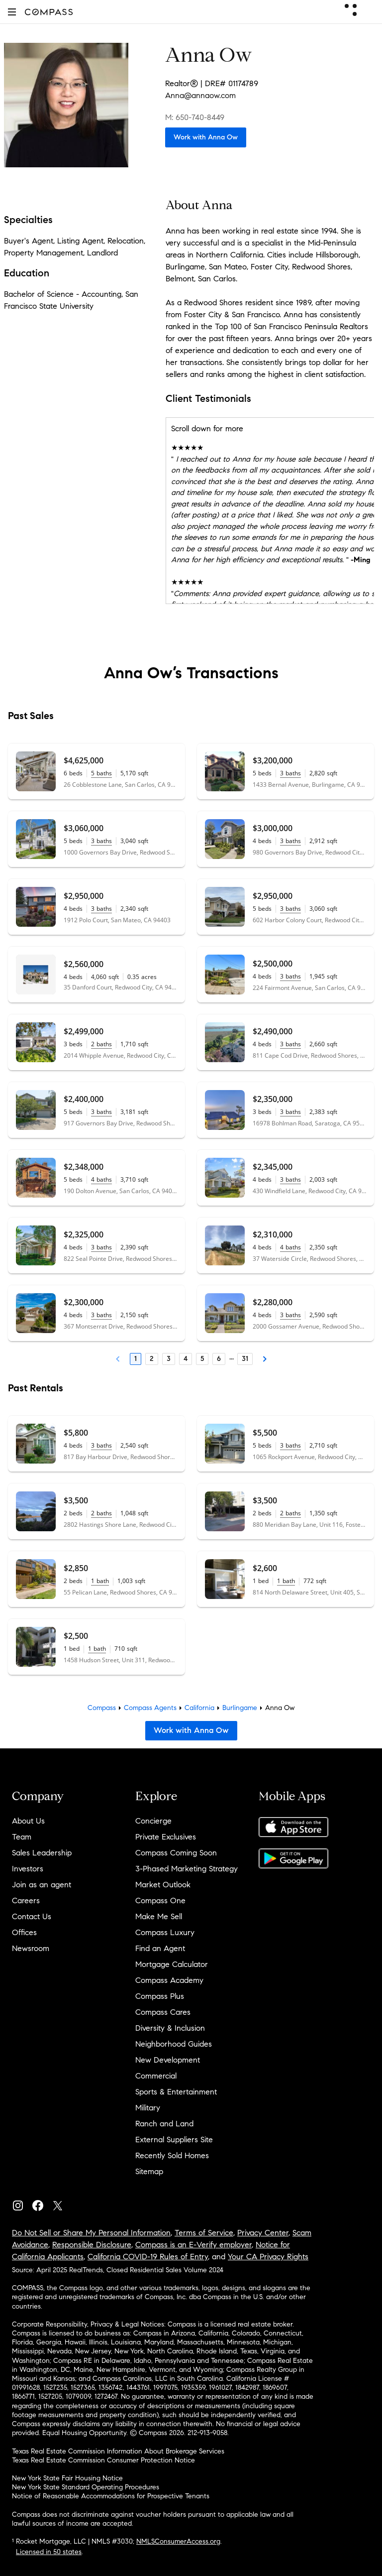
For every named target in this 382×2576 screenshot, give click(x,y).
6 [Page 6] (219, 1358)
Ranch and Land (164, 2123)
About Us (28, 1821)
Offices (24, 1932)
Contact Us (31, 1916)
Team (21, 1836)
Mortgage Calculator (171, 1964)
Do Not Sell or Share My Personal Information (91, 2232)
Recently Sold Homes (172, 2155)
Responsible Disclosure (91, 2244)
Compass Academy (169, 1980)
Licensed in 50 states (49, 2552)
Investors (27, 1868)
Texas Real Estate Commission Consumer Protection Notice (103, 2460)
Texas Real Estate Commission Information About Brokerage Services (118, 2451)
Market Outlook (163, 1884)
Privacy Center (262, 2232)
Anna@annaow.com (200, 95)
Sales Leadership (42, 1852)
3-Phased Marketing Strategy (186, 1868)
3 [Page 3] (169, 1358)
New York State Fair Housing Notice (67, 2478)
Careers (26, 1900)
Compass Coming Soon (176, 1852)
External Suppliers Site (174, 2139)
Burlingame (239, 1708)
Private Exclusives (165, 1836)
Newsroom (30, 1948)
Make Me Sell (158, 1916)
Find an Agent (160, 1948)
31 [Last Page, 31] (245, 1358)
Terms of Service (204, 2232)
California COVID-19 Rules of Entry (148, 2256)
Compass (102, 1708)
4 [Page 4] (186, 1358)
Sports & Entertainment (176, 2091)
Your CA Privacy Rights (268, 2256)
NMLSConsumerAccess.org (178, 2541)
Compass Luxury (164, 1932)
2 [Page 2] (152, 1358)
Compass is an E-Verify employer (193, 2244)
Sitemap (149, 2171)
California (199, 1708)
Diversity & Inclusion (170, 2028)
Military (147, 2107)
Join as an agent (41, 1884)
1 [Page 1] (135, 1358)
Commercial (156, 2076)
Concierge (153, 1821)
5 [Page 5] (202, 1358)
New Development (167, 2060)
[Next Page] (265, 1359)
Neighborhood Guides (173, 2044)
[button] (12, 11)
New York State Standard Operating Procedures (85, 2487)
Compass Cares (163, 2012)
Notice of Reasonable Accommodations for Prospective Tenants (110, 2496)
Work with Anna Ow (206, 137)
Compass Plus (159, 1996)
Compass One (160, 1900)
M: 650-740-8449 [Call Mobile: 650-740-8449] (194, 117)
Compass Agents (150, 1708)
